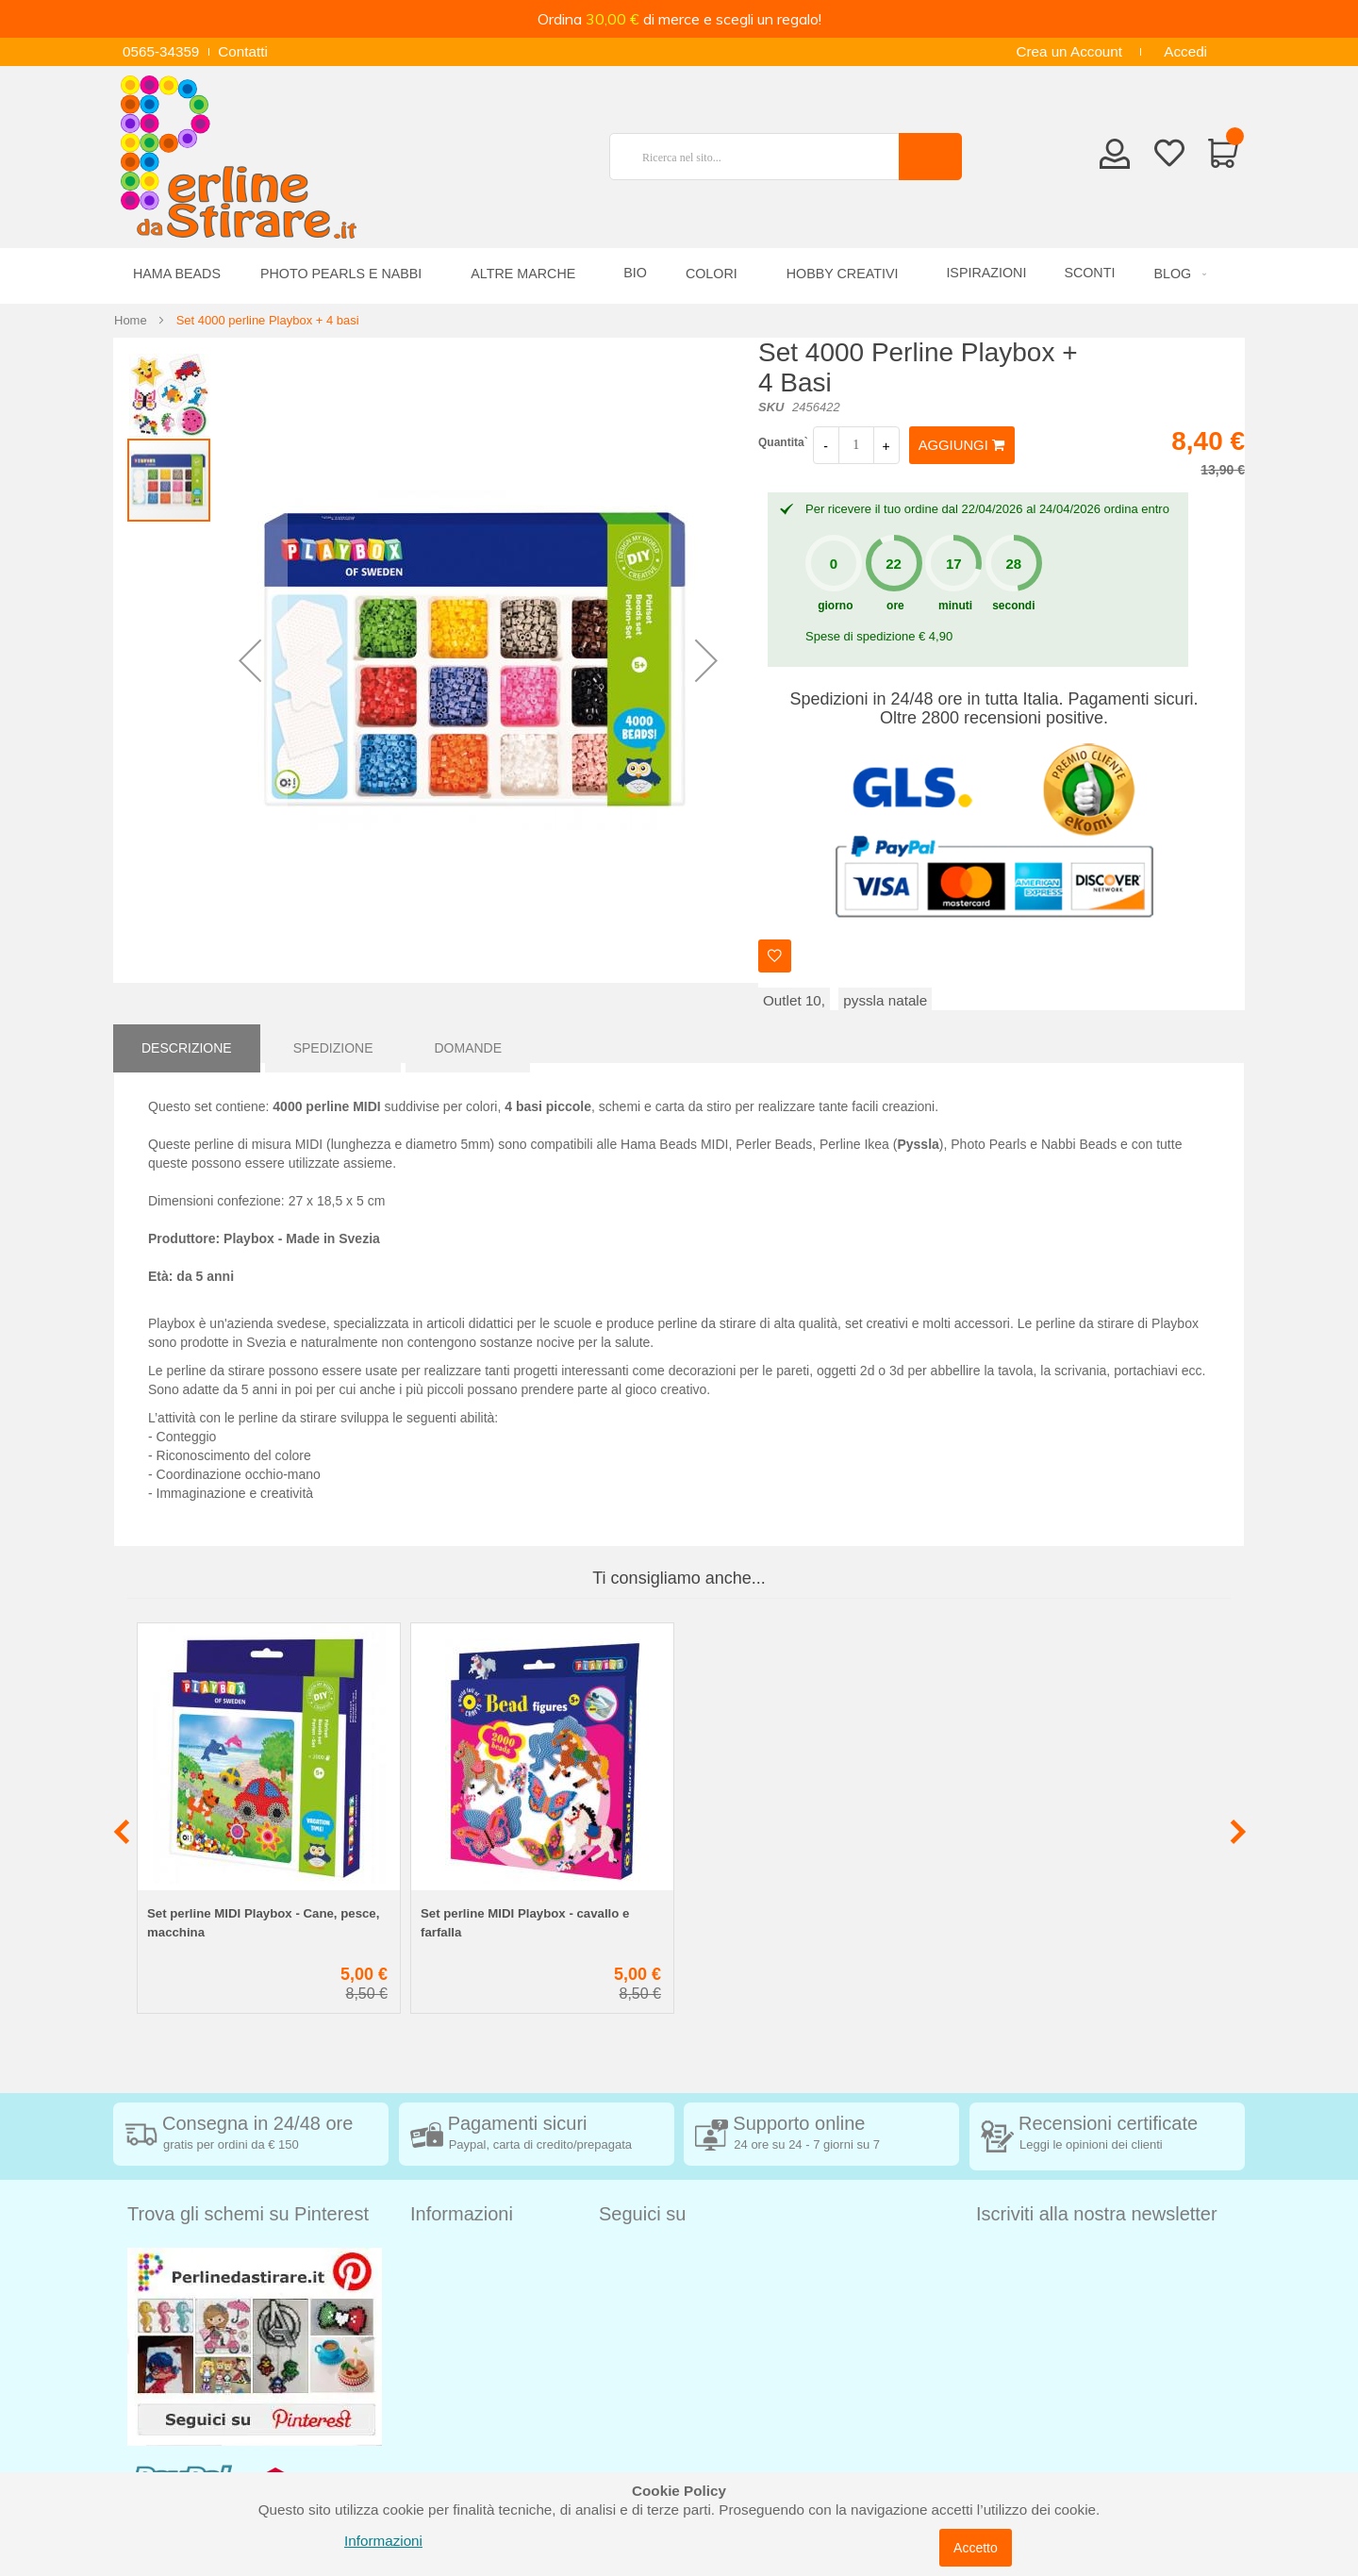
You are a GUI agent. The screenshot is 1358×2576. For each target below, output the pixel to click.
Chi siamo (442, 2426)
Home (130, 320)
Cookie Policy (453, 2398)
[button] (250, 660)
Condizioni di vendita (476, 2285)
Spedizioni (443, 2257)
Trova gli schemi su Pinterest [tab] (248, 2213)
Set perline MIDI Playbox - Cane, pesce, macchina (263, 1922)
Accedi (1185, 51)
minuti (955, 605)
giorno (835, 605)
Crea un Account (1069, 51)
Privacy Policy (455, 2370)
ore (895, 605)
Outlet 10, (794, 1000)
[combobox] (762, 156)
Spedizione (333, 1043)
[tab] (186, 1043)
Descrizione (186, 1043)
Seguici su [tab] (642, 2213)
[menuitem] (1177, 274)
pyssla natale (885, 1000)
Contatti (243, 51)
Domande (468, 1043)
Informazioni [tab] (461, 2213)
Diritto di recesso (463, 2313)
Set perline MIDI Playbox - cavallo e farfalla (525, 1922)
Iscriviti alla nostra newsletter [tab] (1096, 2213)
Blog (424, 2455)
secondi (1013, 605)
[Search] (930, 156)
